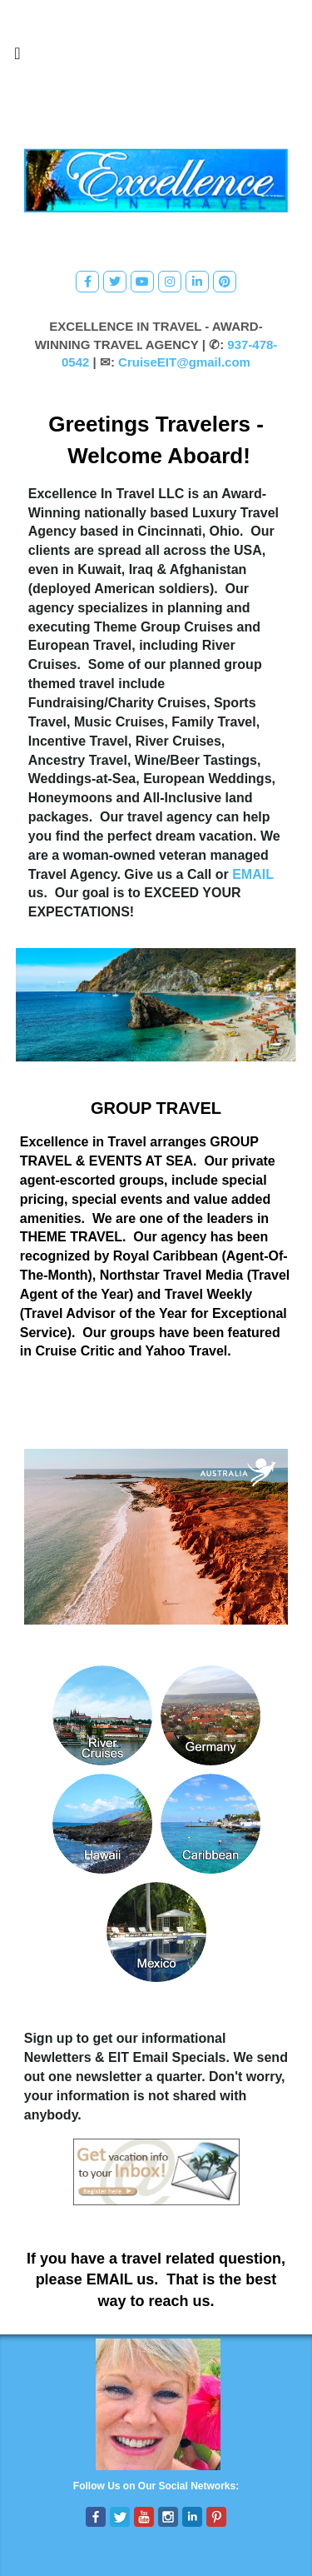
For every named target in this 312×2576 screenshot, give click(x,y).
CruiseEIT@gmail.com (184, 362)
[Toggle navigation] (17, 57)
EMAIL (252, 874)
